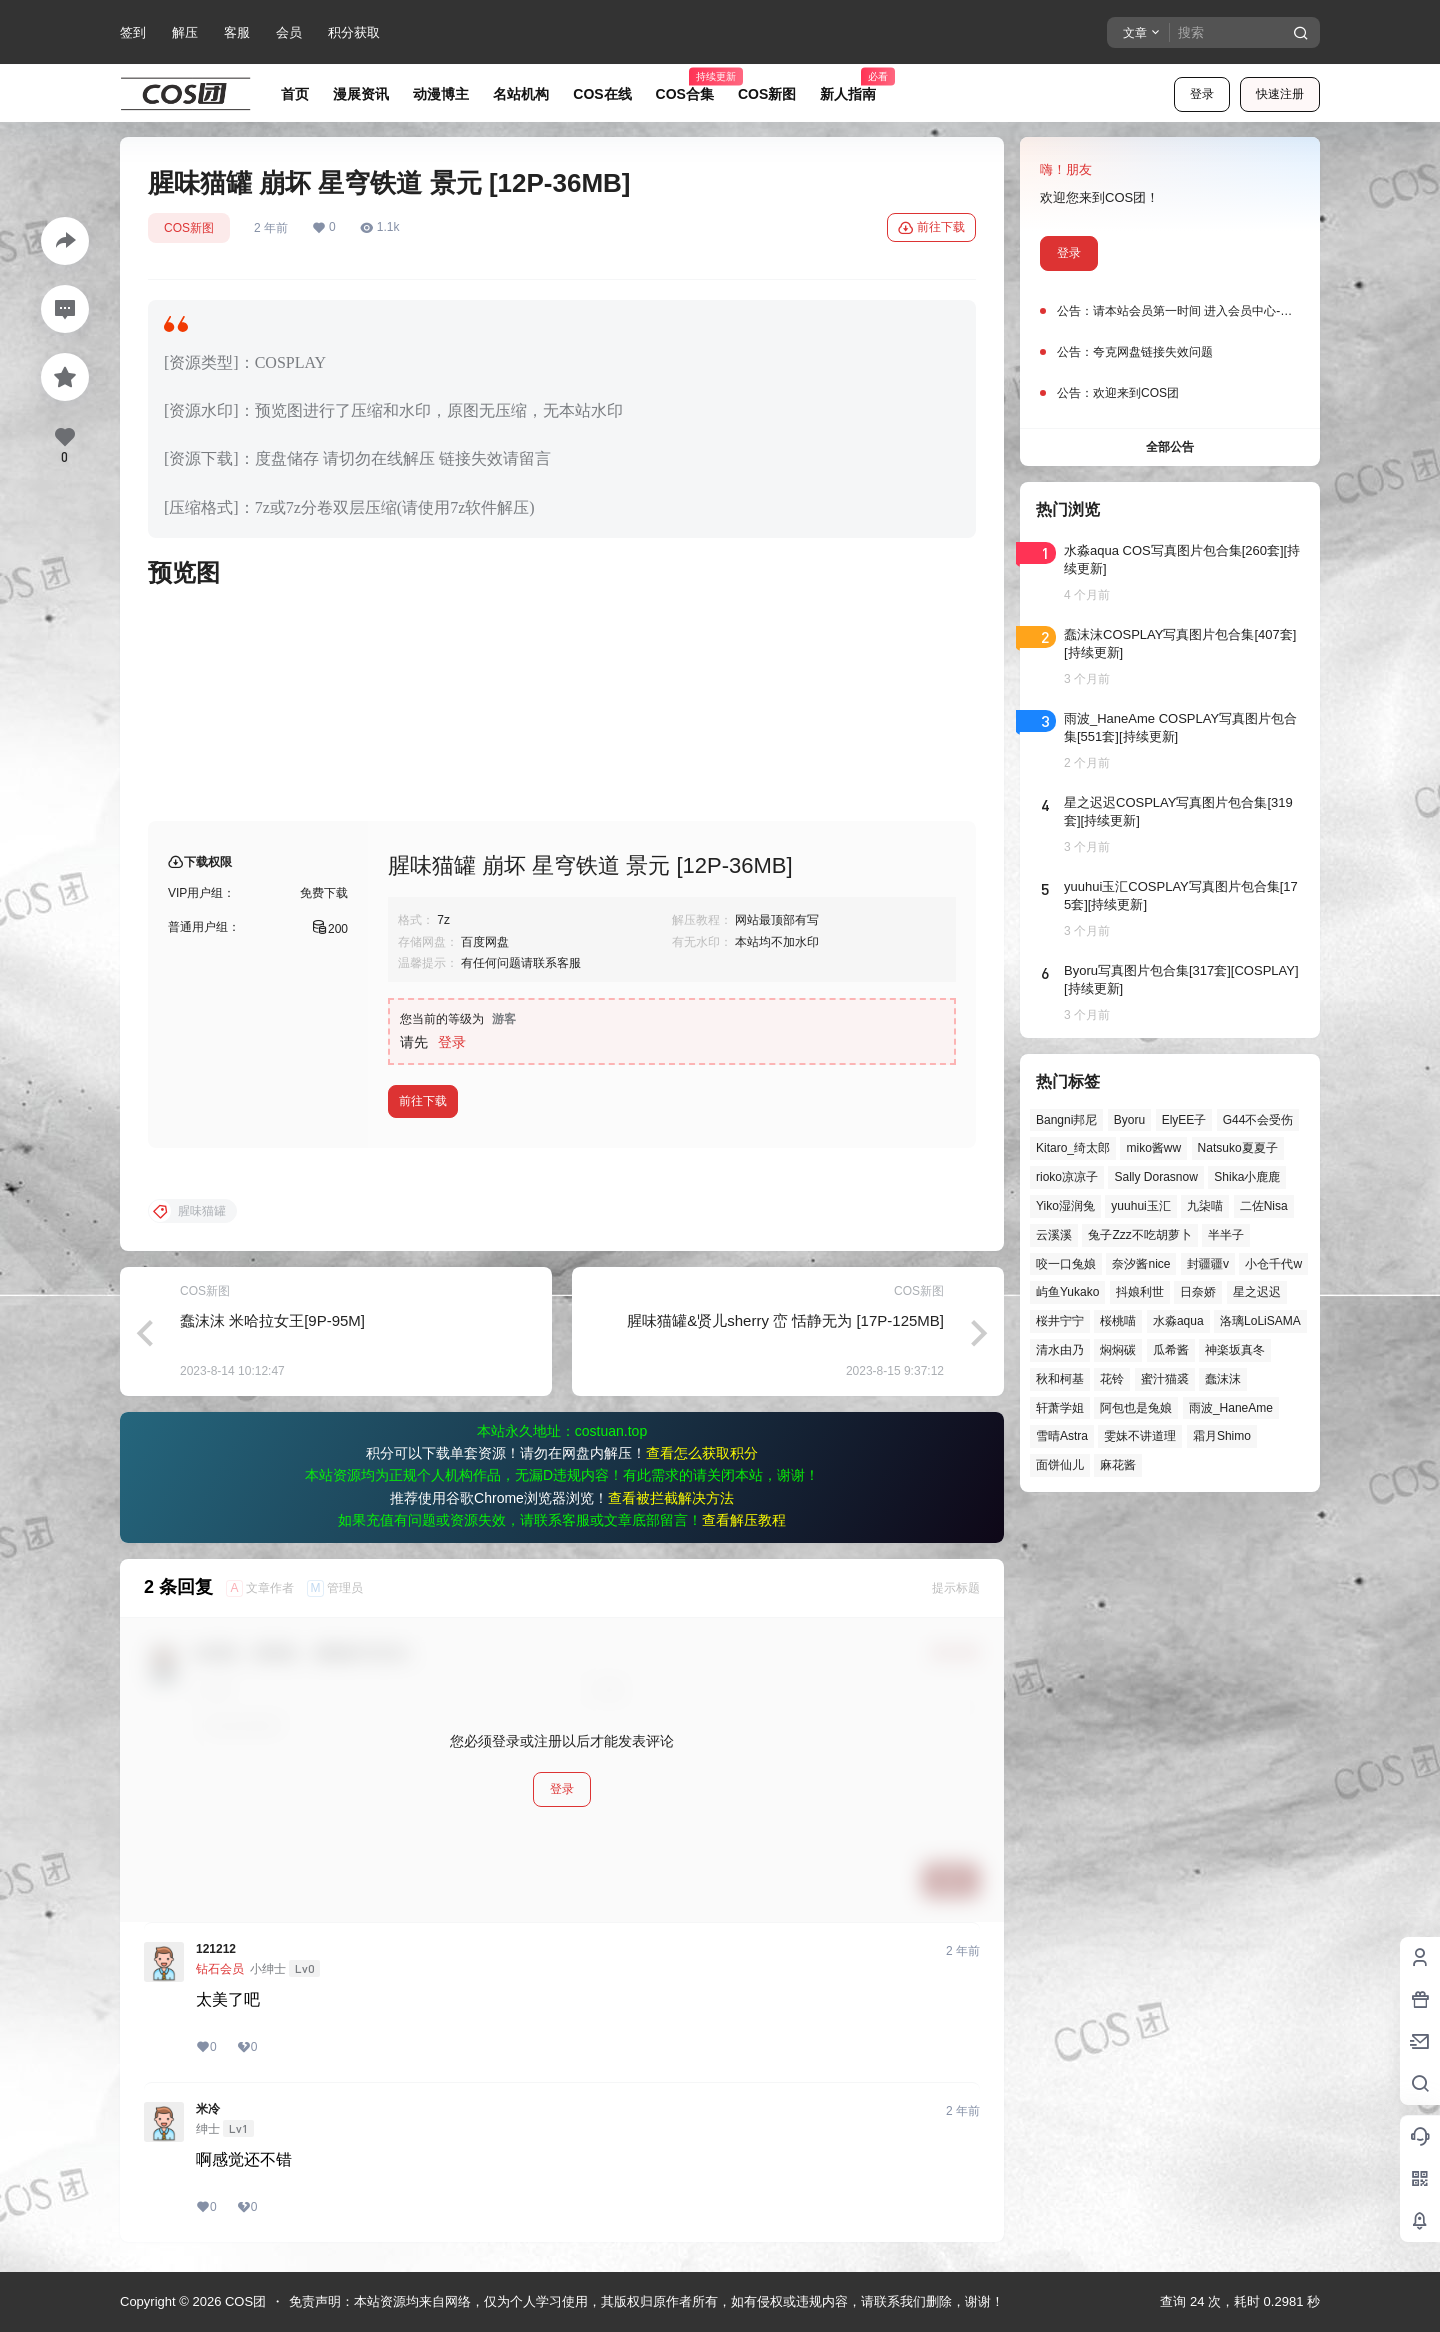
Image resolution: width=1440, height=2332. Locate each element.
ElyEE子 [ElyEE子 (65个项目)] (1184, 1120)
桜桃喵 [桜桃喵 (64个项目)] (1118, 1321)
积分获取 (354, 32)
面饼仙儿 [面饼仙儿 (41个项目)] (1060, 1465)
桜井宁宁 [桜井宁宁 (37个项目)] (1060, 1321)
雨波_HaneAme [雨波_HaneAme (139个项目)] (1231, 1408)
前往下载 (931, 228)
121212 (216, 1949)
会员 (289, 32)
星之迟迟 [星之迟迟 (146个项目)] (1257, 1292)
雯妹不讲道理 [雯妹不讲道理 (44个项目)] (1140, 1436)
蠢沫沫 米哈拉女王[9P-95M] (272, 1320)
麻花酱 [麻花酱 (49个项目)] (1118, 1465)
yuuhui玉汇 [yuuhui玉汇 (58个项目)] (1140, 1206)
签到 (133, 32)
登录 (1202, 94)
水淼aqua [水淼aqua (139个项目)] (1178, 1321)
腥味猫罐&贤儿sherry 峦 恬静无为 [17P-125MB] (785, 1320)
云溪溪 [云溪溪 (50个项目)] (1054, 1235)
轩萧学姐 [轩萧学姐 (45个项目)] (1060, 1408)
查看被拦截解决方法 (671, 1498)
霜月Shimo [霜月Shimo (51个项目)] (1222, 1436)
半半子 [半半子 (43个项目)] (1226, 1235)
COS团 (243, 2301)
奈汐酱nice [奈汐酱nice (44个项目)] (1141, 1264)
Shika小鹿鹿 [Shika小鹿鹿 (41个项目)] (1247, 1177)
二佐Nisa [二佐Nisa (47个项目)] (1264, 1206)
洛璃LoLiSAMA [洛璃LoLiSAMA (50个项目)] (1260, 1321)
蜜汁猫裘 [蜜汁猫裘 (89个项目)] (1165, 1379)
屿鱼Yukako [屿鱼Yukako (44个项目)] (1067, 1292)
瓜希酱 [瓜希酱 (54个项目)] (1171, 1350)
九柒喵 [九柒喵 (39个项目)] (1205, 1206)
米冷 (208, 2109)
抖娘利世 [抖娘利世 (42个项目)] (1140, 1292)
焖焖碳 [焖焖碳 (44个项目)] (1118, 1350)
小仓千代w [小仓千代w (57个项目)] (1273, 1264)
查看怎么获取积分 (702, 1453)
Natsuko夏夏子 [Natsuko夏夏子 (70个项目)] (1238, 1148)
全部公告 (1170, 447)
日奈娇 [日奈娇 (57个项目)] (1198, 1292)
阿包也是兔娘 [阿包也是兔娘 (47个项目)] (1136, 1408)
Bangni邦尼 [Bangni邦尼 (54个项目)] (1066, 1120)
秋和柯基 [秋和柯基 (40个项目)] (1060, 1379)
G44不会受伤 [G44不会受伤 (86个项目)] (1258, 1120)
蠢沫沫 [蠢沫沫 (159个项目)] (1223, 1379)
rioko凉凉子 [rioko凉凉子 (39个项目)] (1067, 1177)
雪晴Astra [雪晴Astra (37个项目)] (1062, 1436)
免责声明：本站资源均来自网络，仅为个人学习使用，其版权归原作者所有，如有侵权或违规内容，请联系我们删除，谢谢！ (646, 2301)
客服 (237, 32)
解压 (185, 32)
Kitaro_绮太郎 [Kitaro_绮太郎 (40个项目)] (1073, 1148)
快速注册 (1280, 94)
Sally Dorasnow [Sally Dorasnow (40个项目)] (1155, 1177)
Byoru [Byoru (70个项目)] (1129, 1120)
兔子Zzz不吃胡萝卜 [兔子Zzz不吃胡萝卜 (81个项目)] (1139, 1235)
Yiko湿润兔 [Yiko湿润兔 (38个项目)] (1065, 1206)
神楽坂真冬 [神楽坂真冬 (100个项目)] (1235, 1350)
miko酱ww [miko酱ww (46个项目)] (1153, 1148)
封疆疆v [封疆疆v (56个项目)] (1208, 1264)
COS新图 (189, 228)
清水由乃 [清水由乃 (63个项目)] (1060, 1350)
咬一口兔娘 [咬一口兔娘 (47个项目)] (1066, 1264)
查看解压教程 (744, 1520)
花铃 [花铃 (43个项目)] (1112, 1379)
